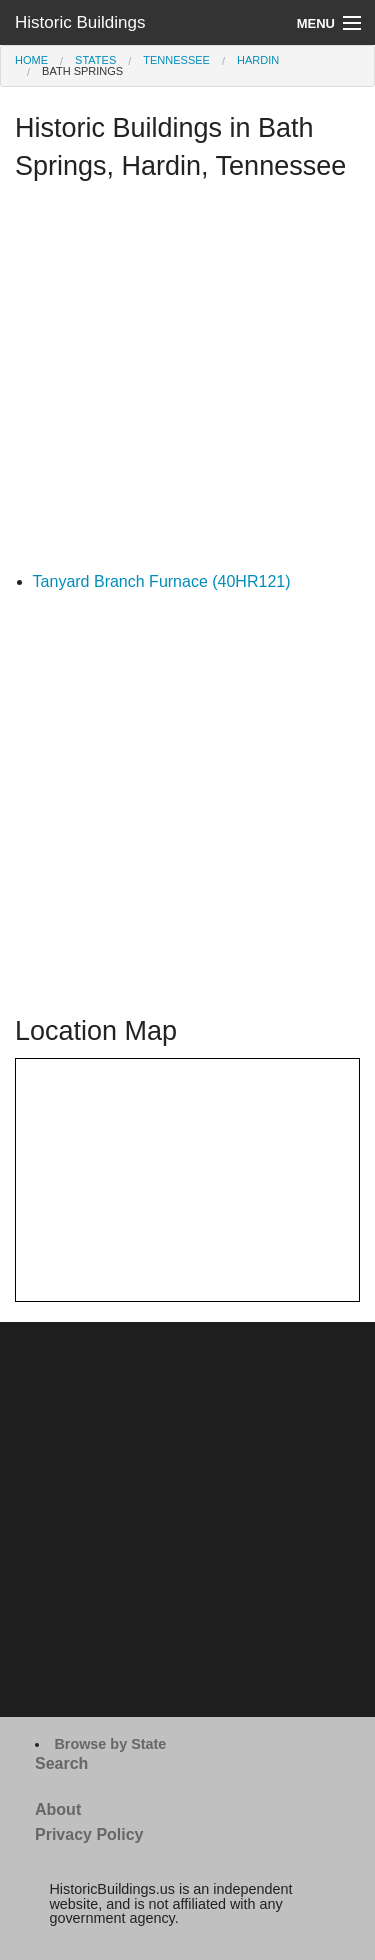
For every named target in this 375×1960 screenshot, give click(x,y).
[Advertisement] (187, 381)
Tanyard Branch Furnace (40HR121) (162, 581)
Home (31, 60)
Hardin (258, 60)
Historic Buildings (80, 22)
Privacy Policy (89, 1834)
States (95, 60)
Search (61, 1763)
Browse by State (110, 1744)
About (58, 1809)
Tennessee (176, 60)
